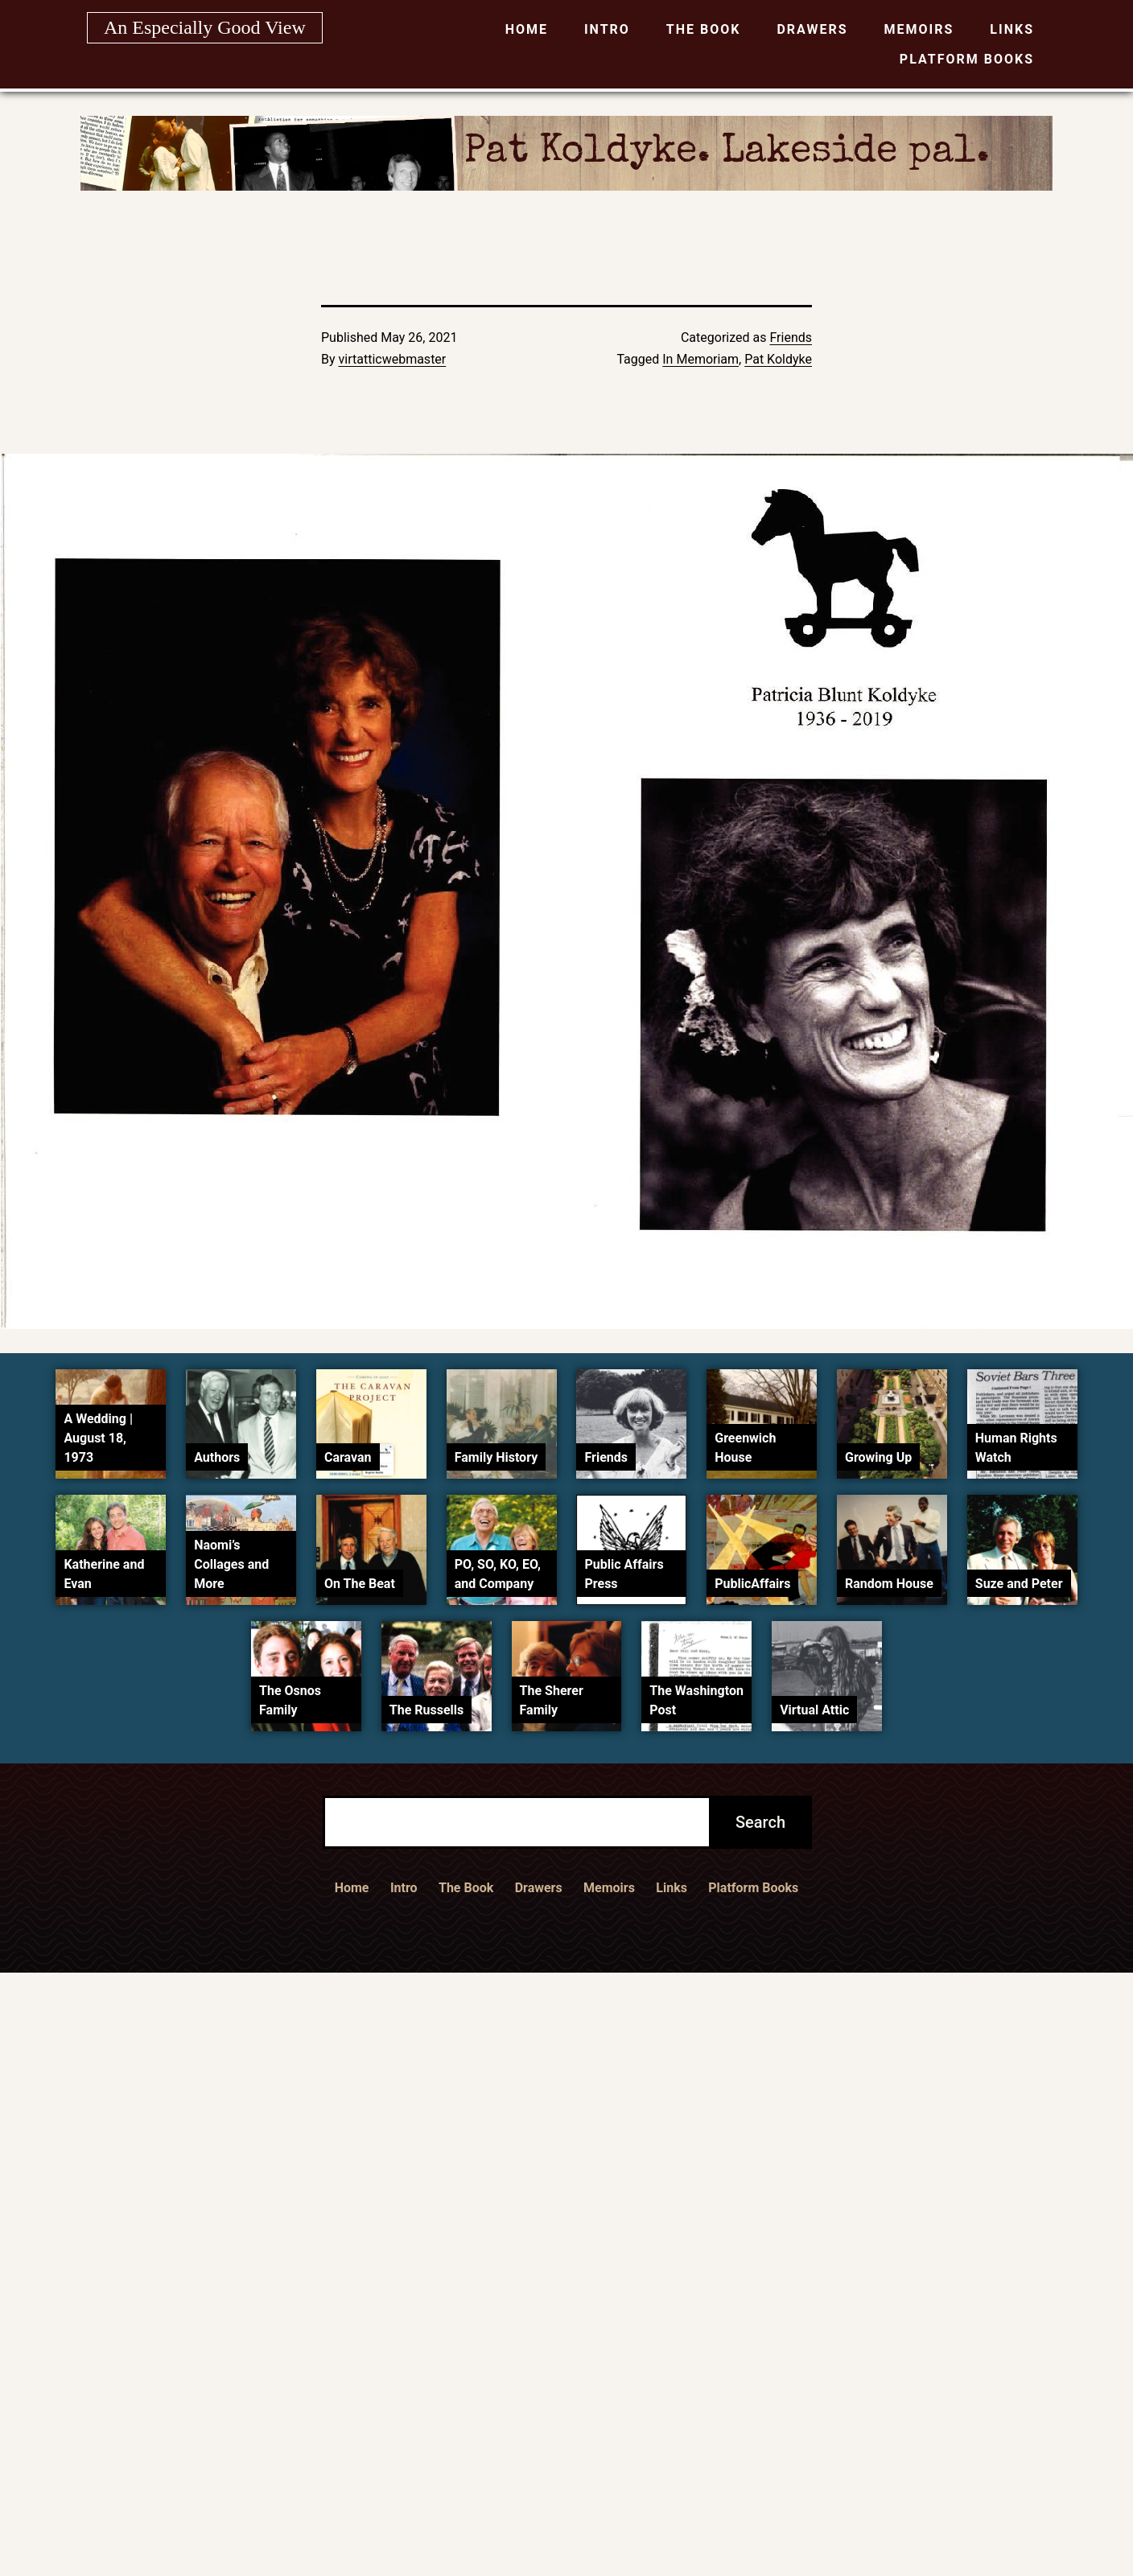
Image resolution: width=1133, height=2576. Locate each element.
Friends (790, 337)
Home (526, 29)
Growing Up (878, 1457)
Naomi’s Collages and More (231, 1564)
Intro (607, 29)
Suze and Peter (1019, 1583)
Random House (889, 1583)
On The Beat (359, 1583)
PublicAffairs (752, 1583)
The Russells (426, 1710)
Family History (496, 1457)
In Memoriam (700, 359)
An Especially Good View (205, 27)
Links (1012, 29)
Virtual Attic (814, 1710)
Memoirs (919, 29)
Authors (217, 1457)
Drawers (812, 29)
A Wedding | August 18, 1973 (98, 1438)
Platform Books (967, 59)
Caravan (348, 1457)
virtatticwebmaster (393, 359)
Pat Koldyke (778, 359)
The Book (703, 29)
